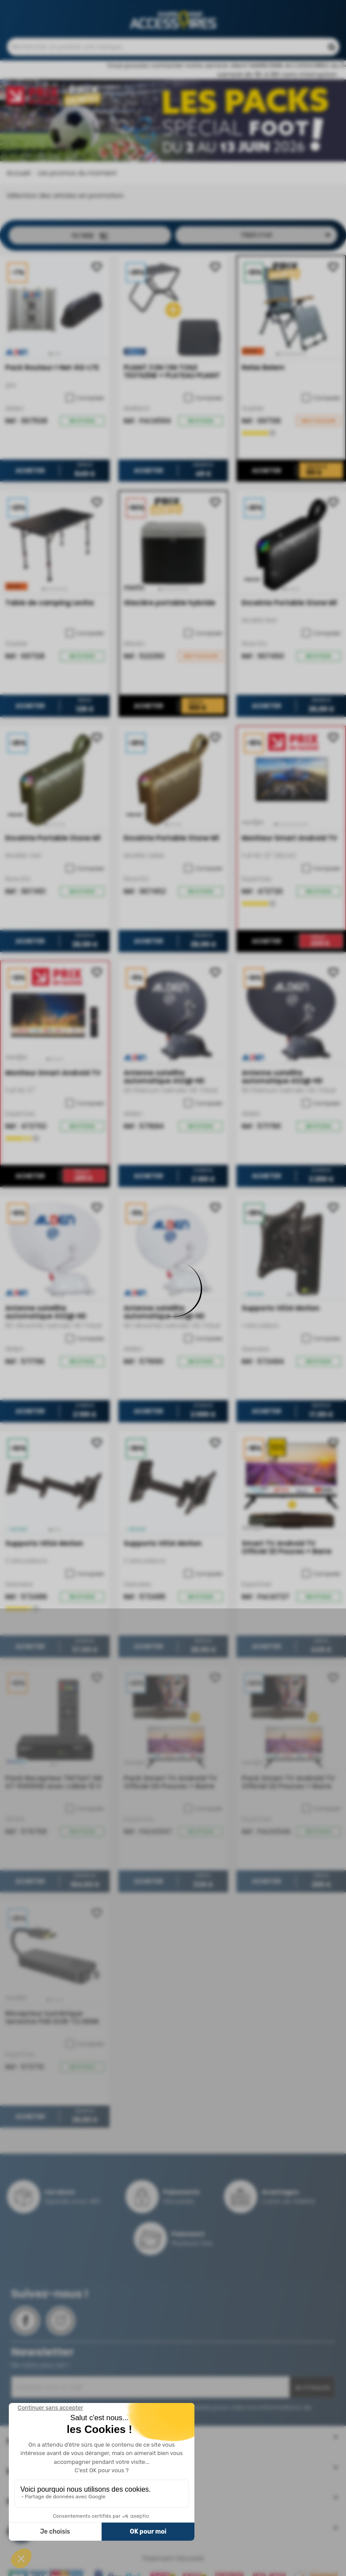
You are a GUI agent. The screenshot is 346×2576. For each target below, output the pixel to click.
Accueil (18, 177)
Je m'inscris (312, 2392)
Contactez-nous (191, 9)
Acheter (30, 475)
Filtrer (90, 240)
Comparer (85, 403)
